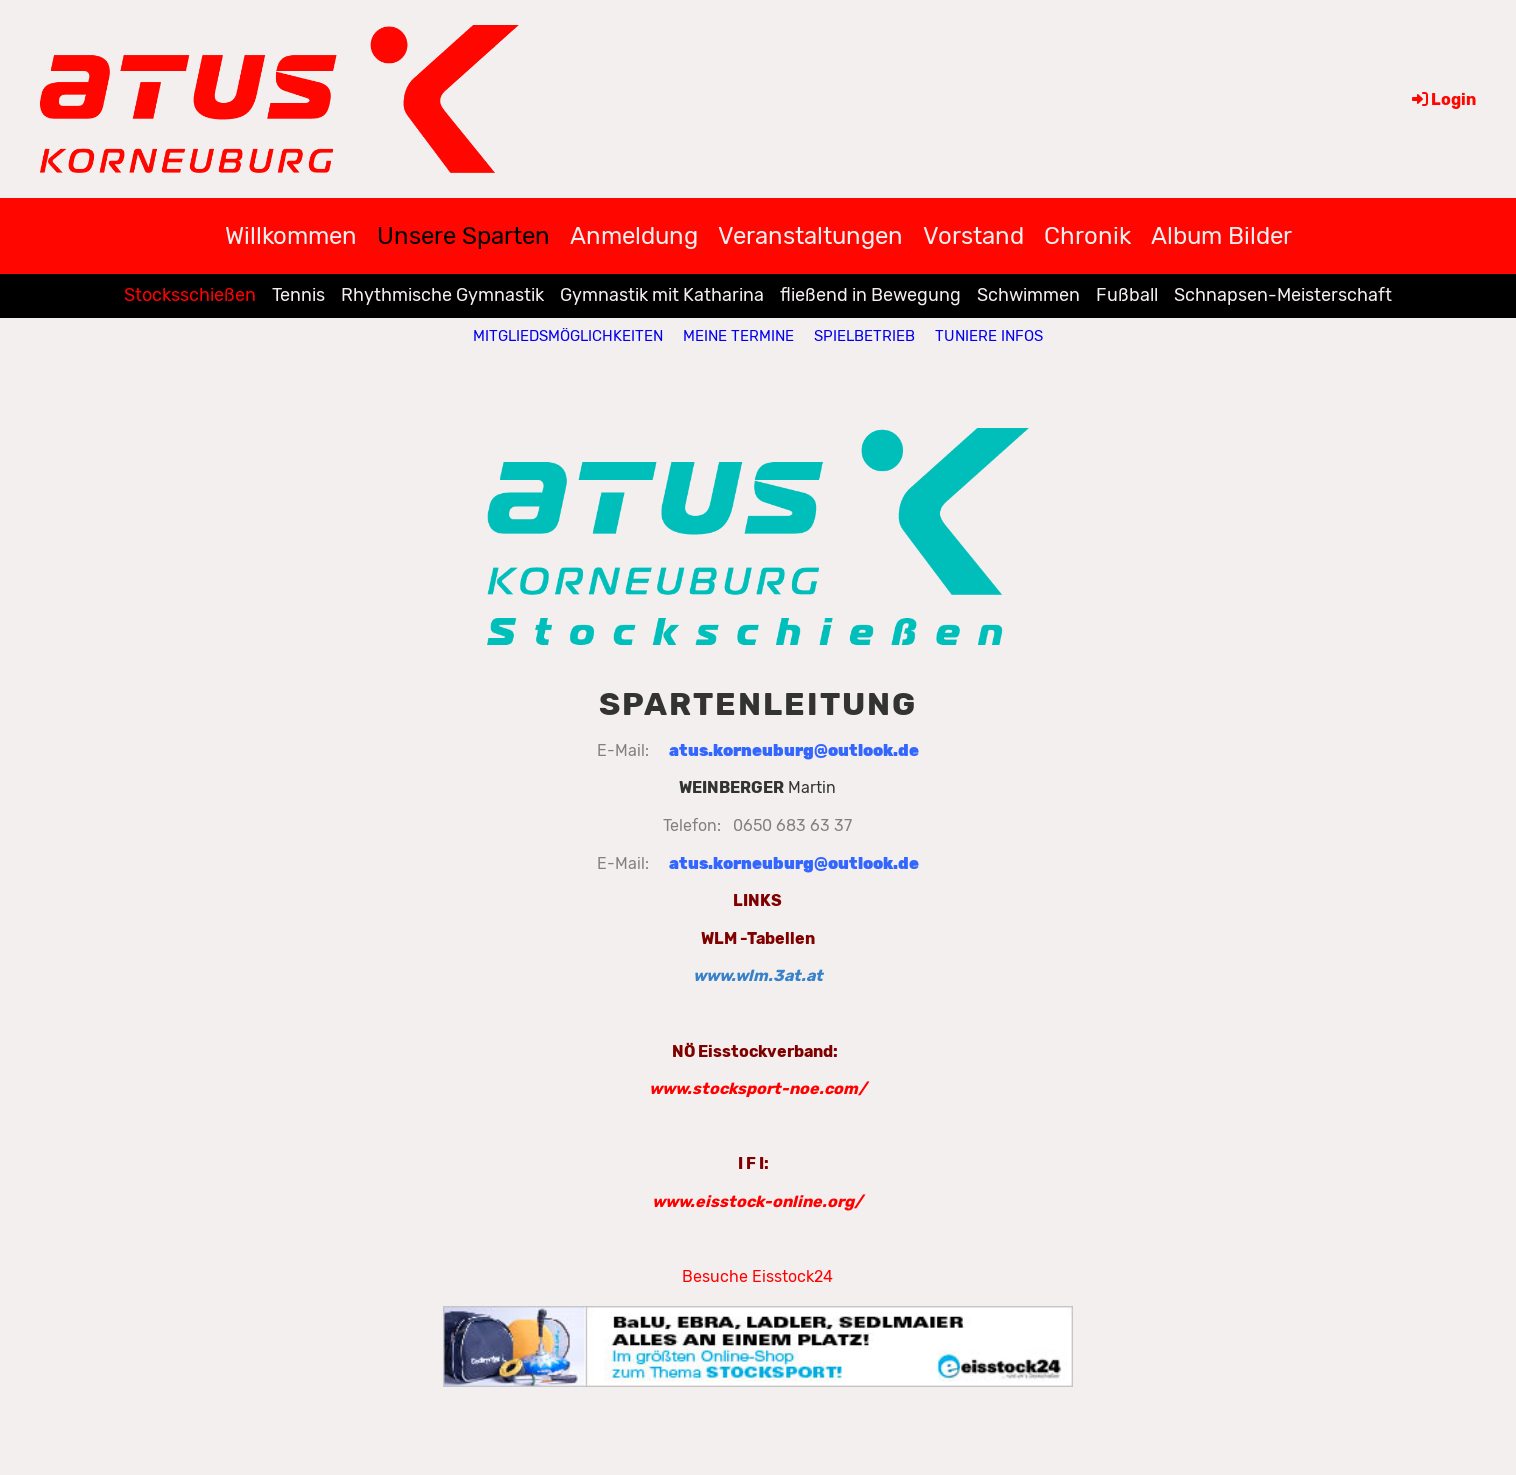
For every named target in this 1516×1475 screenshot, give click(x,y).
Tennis (298, 295)
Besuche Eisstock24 (757, 1276)
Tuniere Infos (989, 336)
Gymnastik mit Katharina (662, 295)
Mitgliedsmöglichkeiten (568, 336)
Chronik (1087, 236)
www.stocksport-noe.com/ (758, 1088)
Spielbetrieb (864, 336)
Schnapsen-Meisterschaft (1283, 295)
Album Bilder (1221, 236)
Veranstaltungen (810, 236)
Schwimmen (1028, 295)
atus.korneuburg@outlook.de (794, 750)
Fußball (1127, 295)
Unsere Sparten (463, 236)
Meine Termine (738, 336)
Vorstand (973, 236)
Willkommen (291, 236)
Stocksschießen (190, 295)
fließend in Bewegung (870, 295)
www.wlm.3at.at (758, 975)
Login (1442, 99)
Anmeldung (634, 236)
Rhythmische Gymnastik (442, 295)
